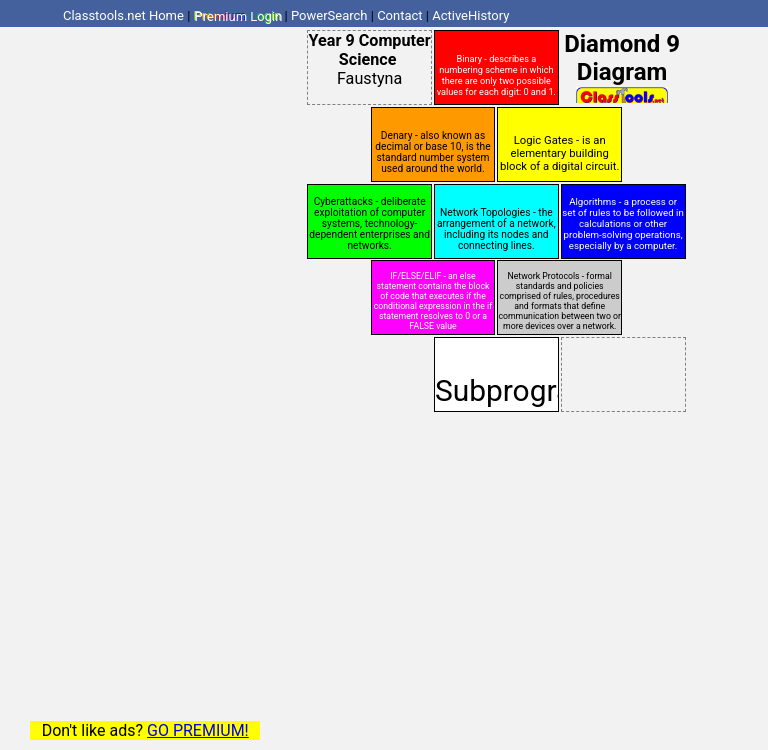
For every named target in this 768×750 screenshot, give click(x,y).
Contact (399, 15)
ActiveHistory (470, 15)
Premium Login (238, 15)
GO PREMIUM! (198, 730)
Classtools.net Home (123, 15)
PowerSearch (329, 15)
